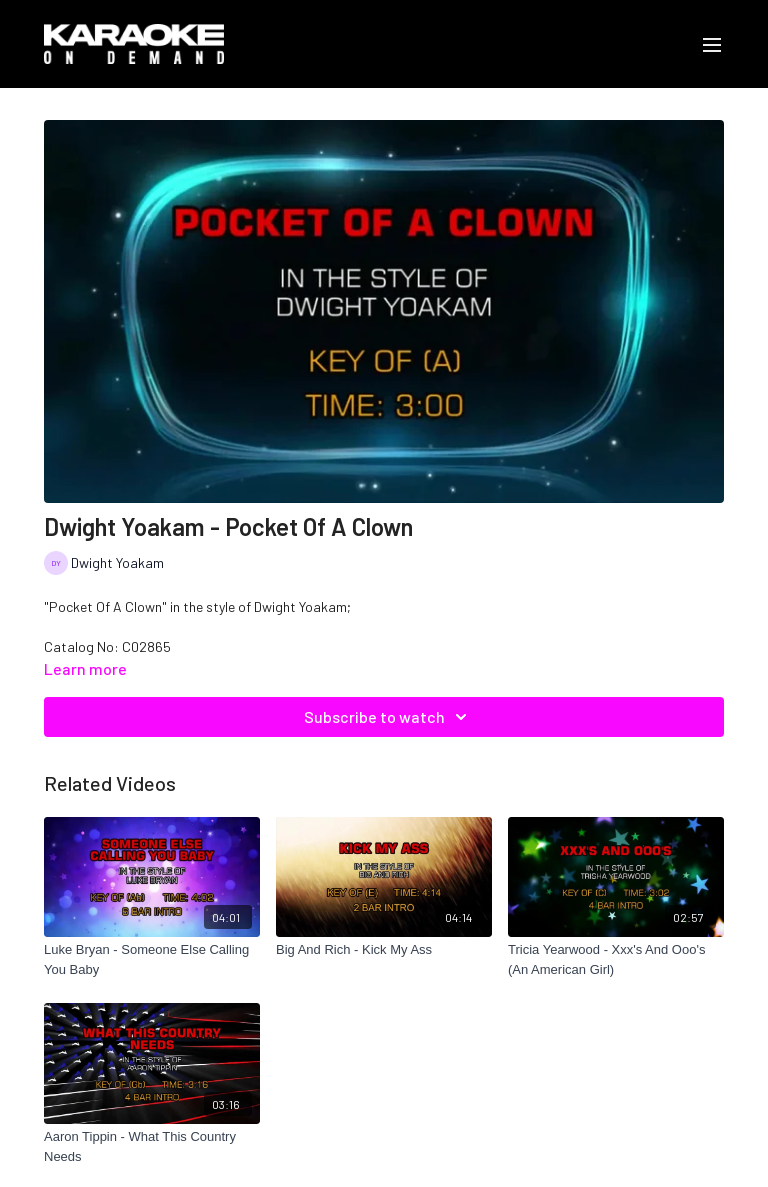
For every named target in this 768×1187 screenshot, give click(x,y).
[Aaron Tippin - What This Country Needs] (152, 1146)
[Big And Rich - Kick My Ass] (384, 950)
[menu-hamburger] (712, 44)
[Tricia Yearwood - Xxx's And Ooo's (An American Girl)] (616, 959)
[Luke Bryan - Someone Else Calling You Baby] (152, 959)
